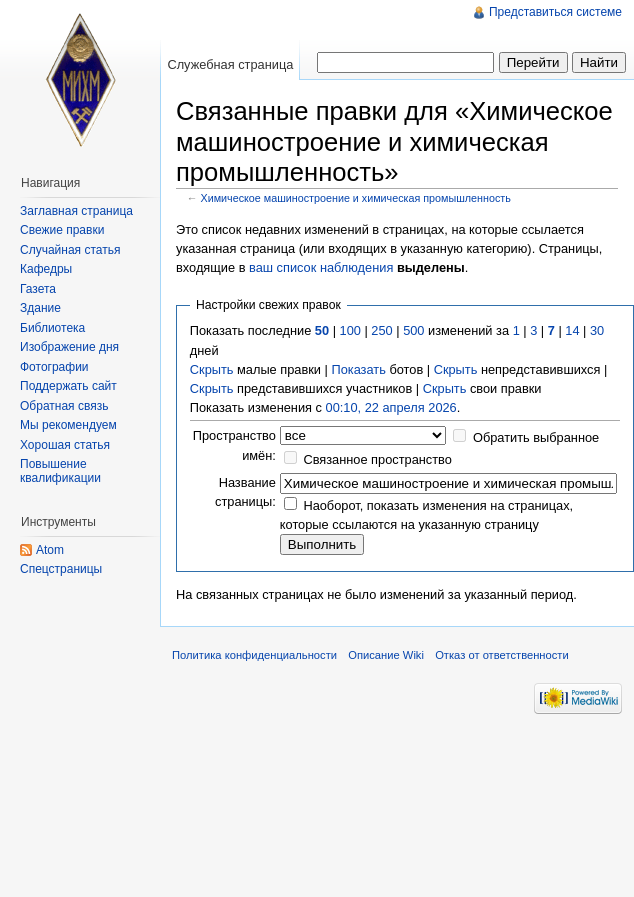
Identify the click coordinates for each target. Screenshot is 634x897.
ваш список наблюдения (321, 267)
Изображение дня (69, 347)
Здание (40, 308)
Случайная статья (70, 250)
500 (413, 330)
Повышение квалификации (60, 471)
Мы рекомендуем (68, 425)
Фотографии (54, 367)
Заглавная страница (76, 211)
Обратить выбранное (536, 437)
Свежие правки (62, 230)
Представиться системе (555, 12)
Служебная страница (230, 64)
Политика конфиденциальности (254, 655)
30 (597, 330)
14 (572, 330)
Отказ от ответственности (502, 655)
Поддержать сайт (68, 386)
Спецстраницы (61, 569)
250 (381, 330)
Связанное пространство (377, 459)
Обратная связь (64, 406)
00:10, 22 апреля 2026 (391, 407)
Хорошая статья (65, 445)
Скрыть (212, 369)
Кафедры (46, 269)
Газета (38, 289)
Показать (358, 369)
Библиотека (52, 328)
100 (350, 330)
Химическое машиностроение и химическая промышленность (356, 198)
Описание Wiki (386, 655)
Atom (50, 550)
